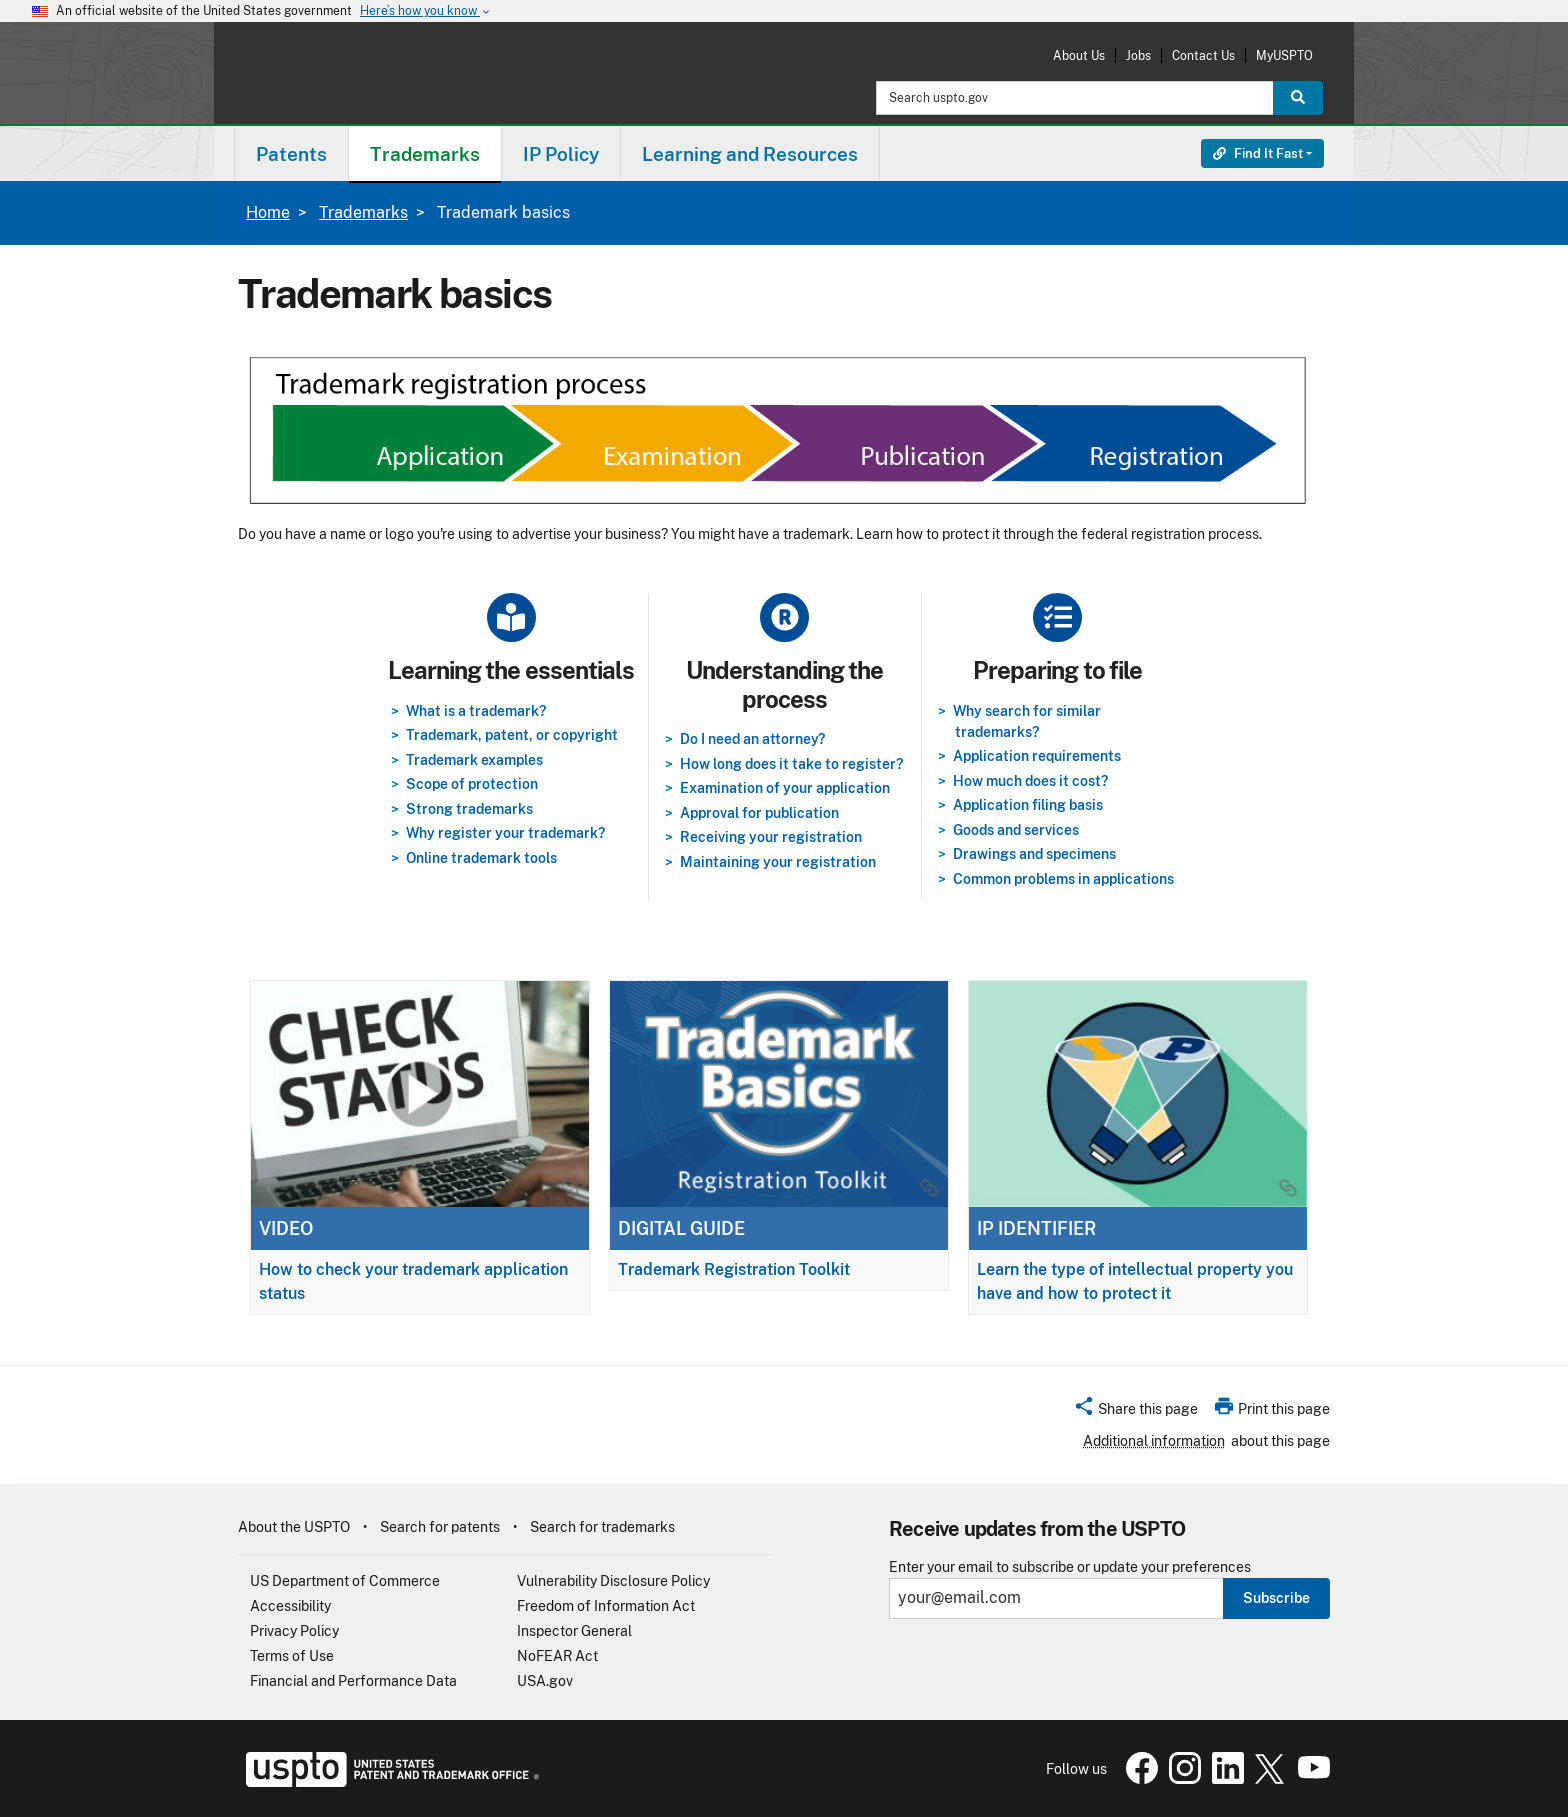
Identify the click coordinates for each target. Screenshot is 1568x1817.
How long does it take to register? (791, 764)
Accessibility (290, 1606)
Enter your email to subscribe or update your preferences (1070, 1567)
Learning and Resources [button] (750, 154)
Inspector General (574, 1631)
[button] (1135, 1412)
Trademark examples (474, 760)
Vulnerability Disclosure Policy (613, 1581)
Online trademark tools (481, 858)
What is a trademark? (476, 711)
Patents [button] (291, 154)
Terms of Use (292, 1656)
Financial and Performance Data (353, 1681)
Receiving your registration (771, 837)
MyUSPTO (1284, 55)
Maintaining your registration (778, 862)
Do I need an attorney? (752, 739)
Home (268, 212)
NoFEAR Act (557, 1656)
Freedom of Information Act (606, 1606)
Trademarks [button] (425, 154)
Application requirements (1037, 756)
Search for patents (440, 1527)
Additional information (1154, 1441)
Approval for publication (759, 813)
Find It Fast (1258, 153)
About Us (1079, 55)
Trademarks (363, 212)
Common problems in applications (1063, 879)
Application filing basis (1028, 805)
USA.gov (545, 1681)
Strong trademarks (469, 809)
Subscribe (1276, 1598)
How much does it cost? (1030, 781)
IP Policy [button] (561, 154)
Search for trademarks (602, 1527)
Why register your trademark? (505, 833)
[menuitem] (291, 153)
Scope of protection (472, 784)
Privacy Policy (294, 1631)
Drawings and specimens (1034, 854)
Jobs (1138, 55)
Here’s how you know (426, 11)
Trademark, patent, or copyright (512, 735)
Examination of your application (785, 788)
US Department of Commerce (345, 1581)
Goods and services (1016, 830)
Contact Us (1203, 55)
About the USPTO (294, 1527)
